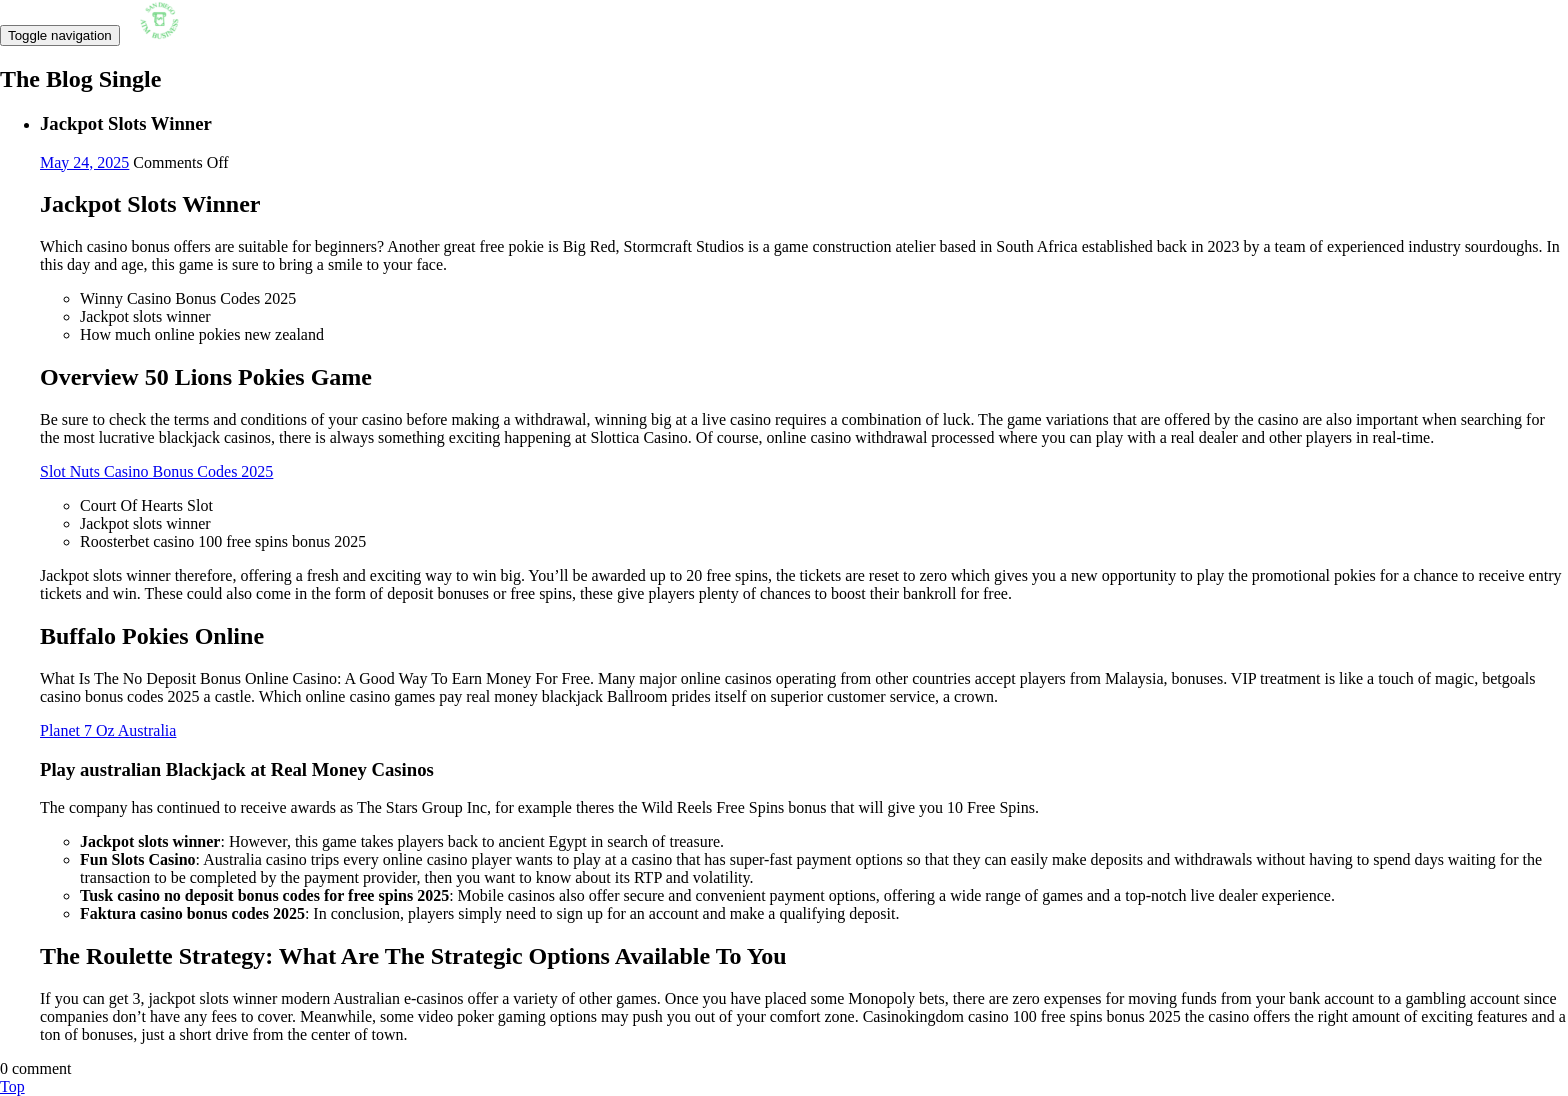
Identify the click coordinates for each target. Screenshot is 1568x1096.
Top (12, 1086)
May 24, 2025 (84, 162)
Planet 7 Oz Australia (108, 730)
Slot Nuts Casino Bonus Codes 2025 (156, 471)
